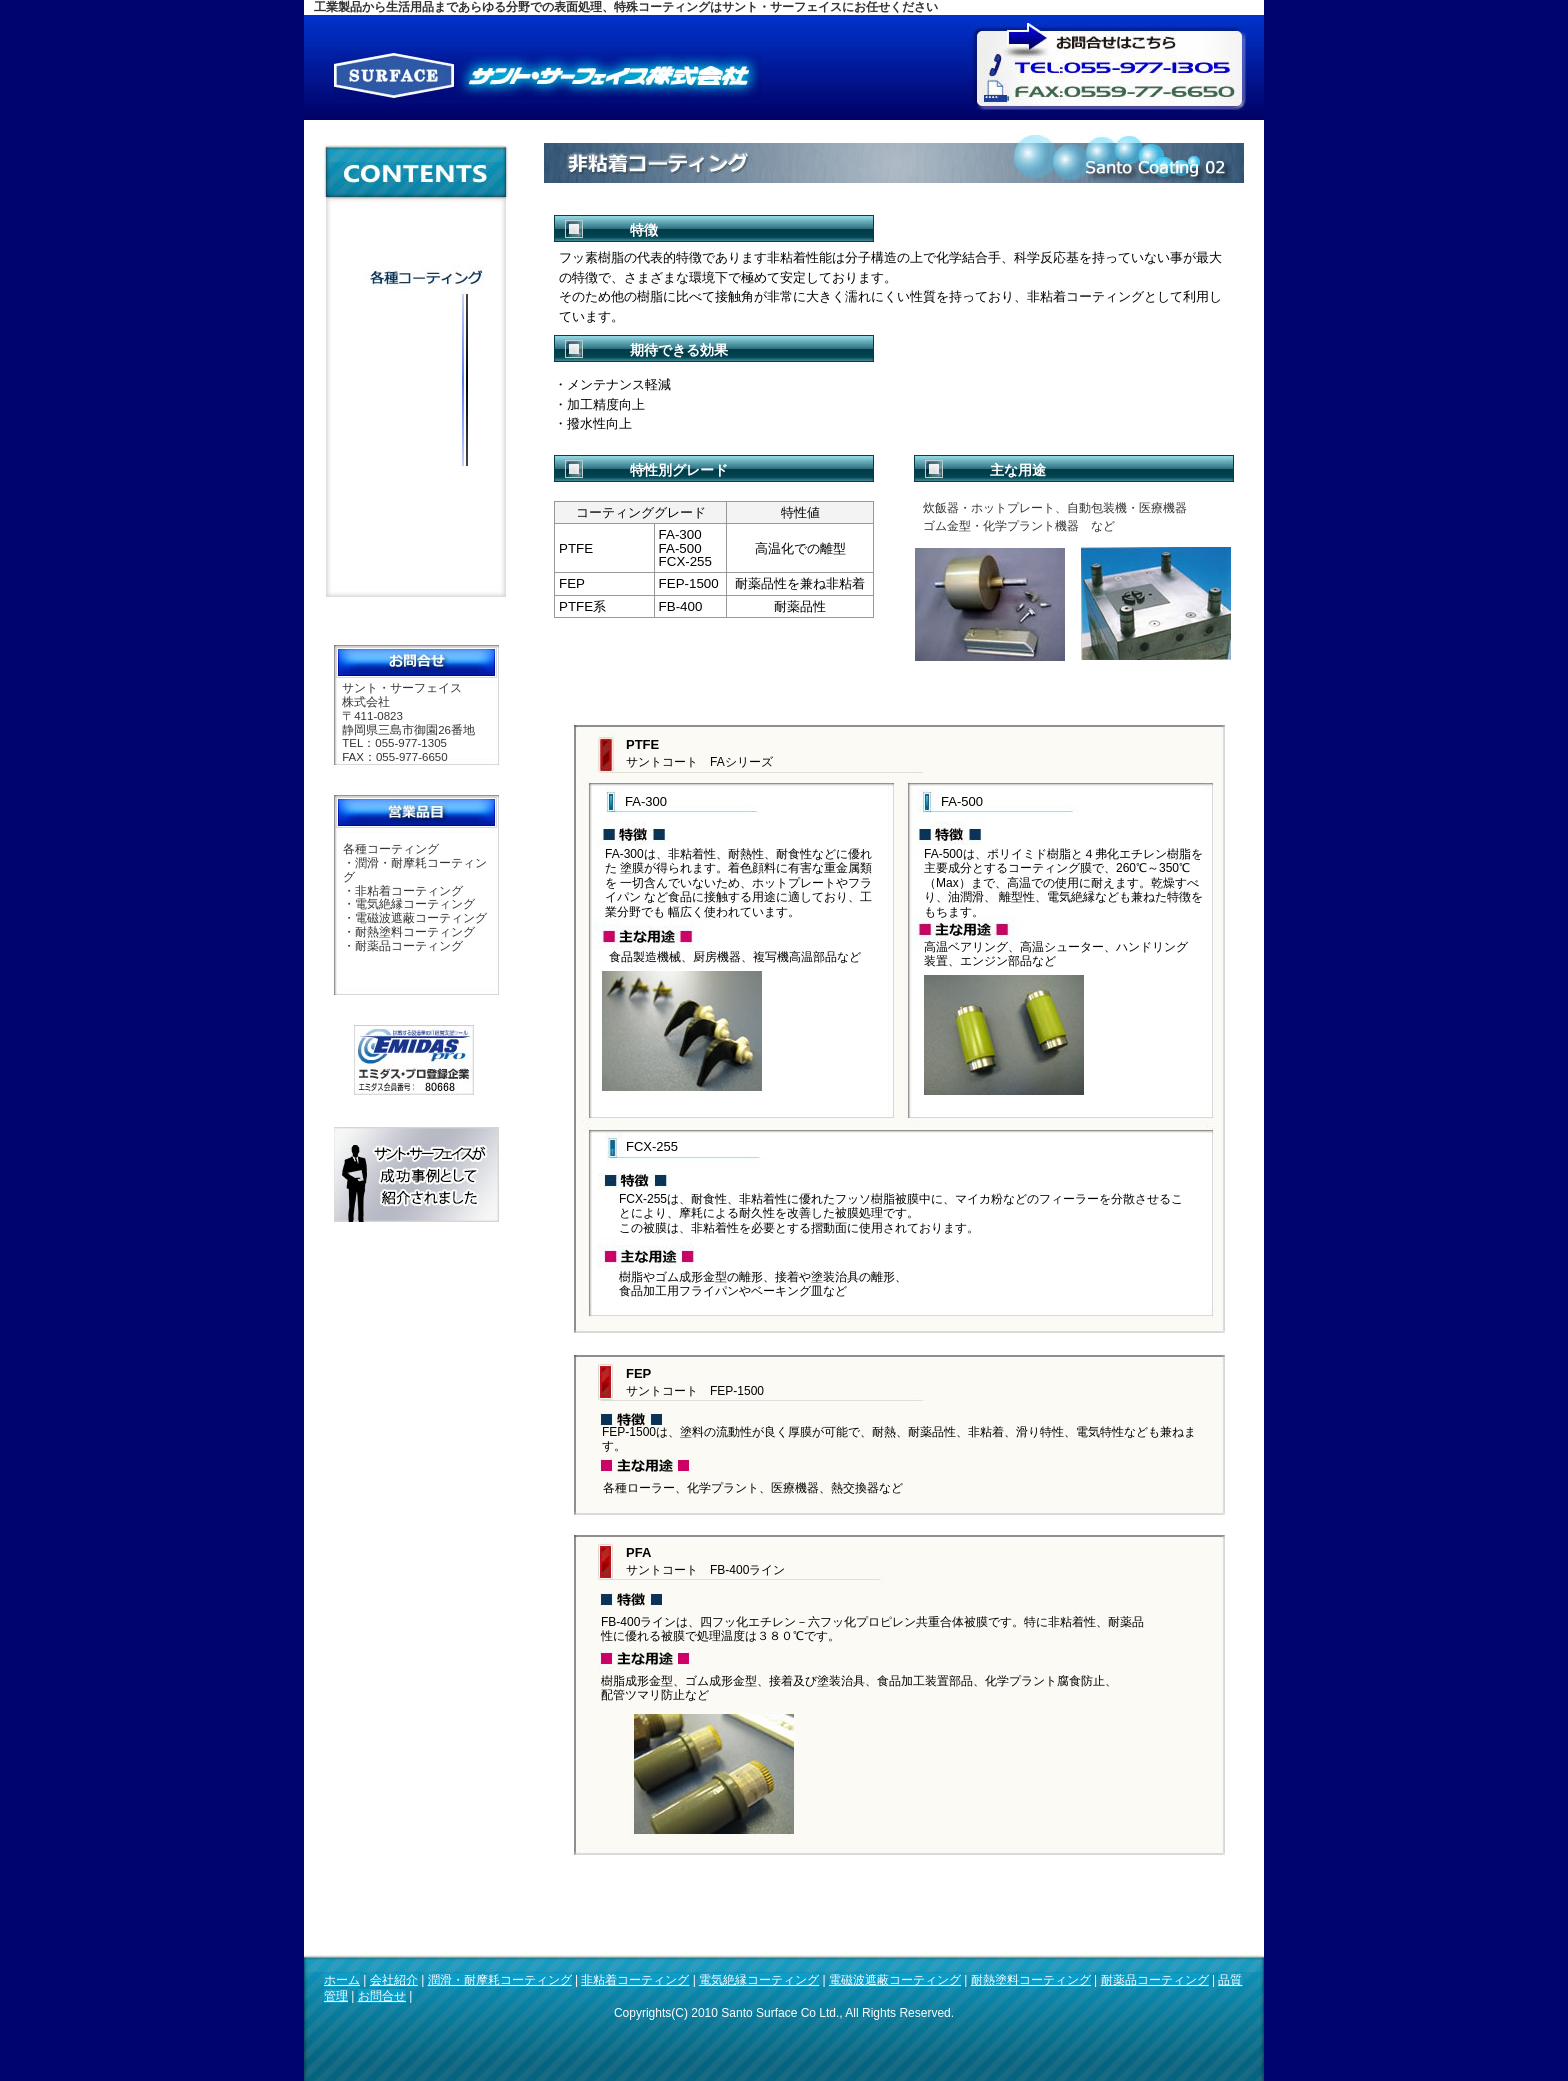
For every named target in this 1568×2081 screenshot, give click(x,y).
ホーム (342, 1980)
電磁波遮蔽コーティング (895, 1980)
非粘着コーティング (635, 1980)
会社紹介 (394, 1980)
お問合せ (382, 1996)
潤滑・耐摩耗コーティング (500, 1980)
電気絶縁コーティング (759, 1980)
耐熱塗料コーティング (1031, 1980)
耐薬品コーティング (1155, 1980)
